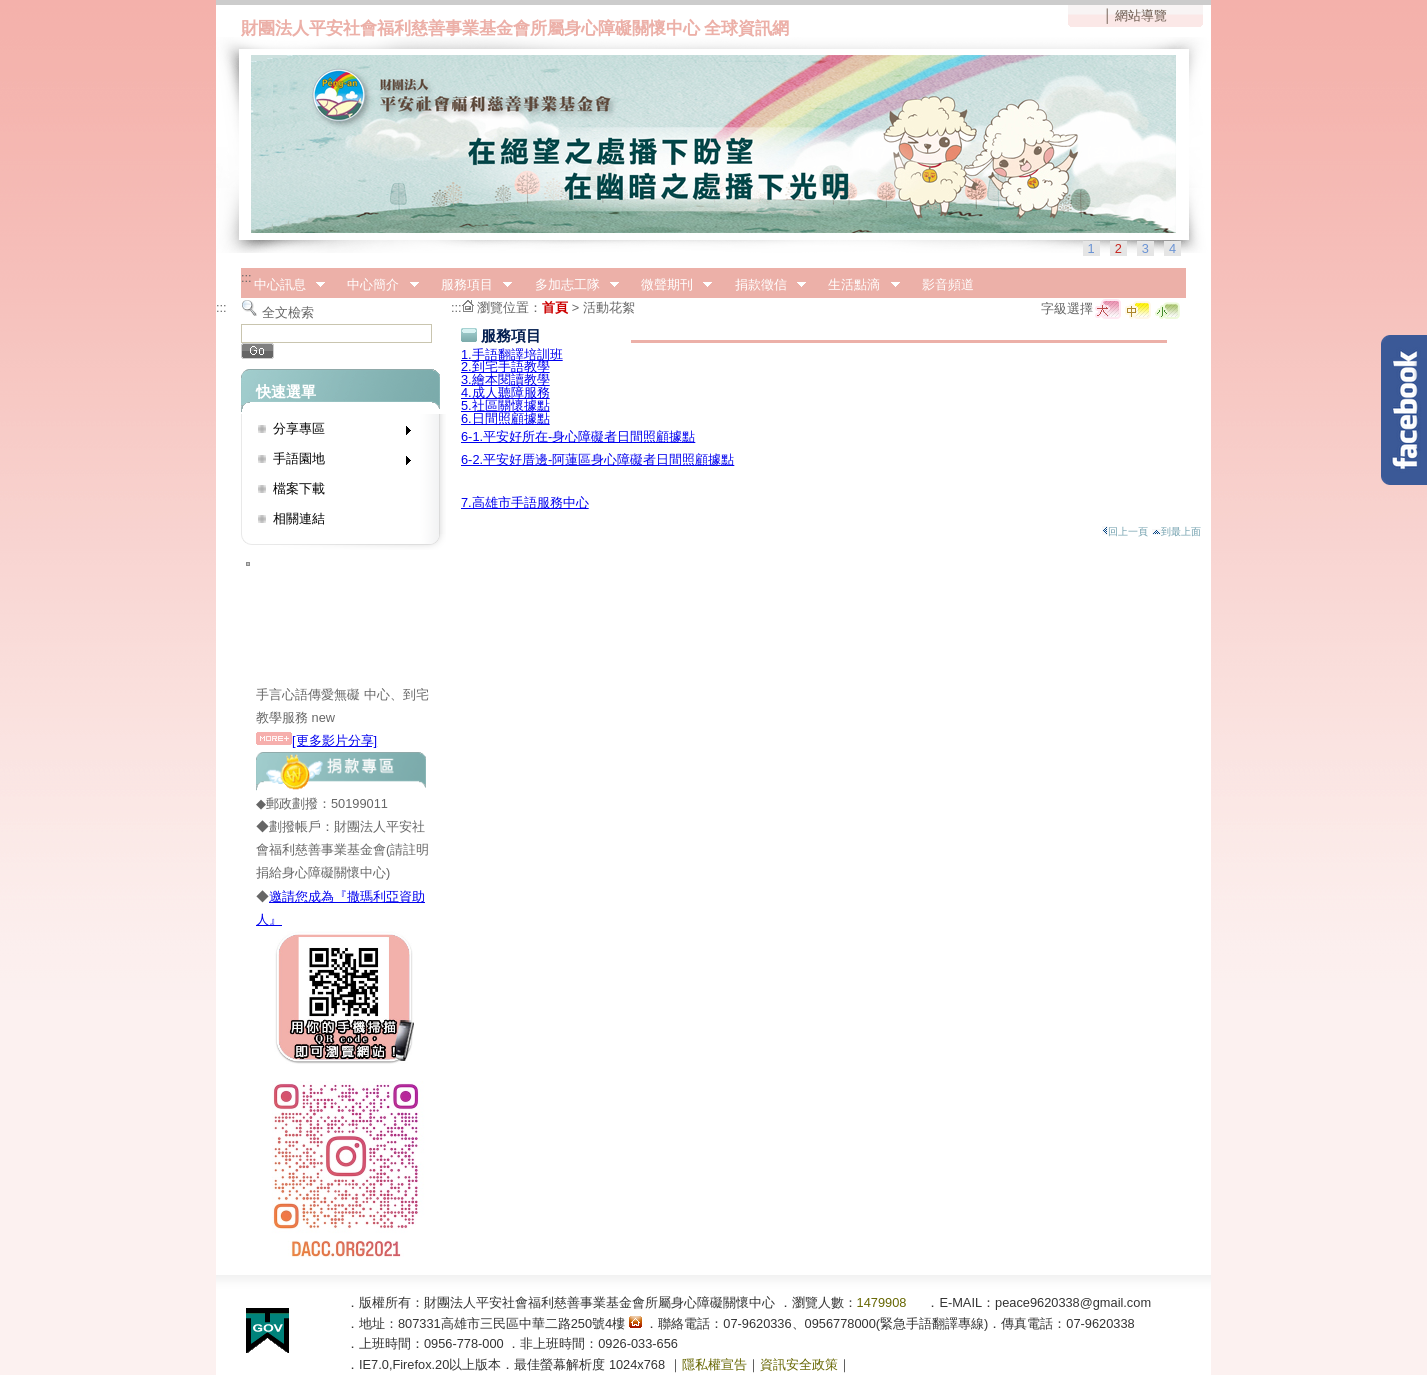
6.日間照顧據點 (505, 418)
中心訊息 (283, 285)
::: (246, 277)
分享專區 (335, 432)
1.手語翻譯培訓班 (512, 354)
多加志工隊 (570, 285)
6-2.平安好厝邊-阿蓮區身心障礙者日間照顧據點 (597, 459)
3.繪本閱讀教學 (505, 379)
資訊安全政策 (799, 1364)
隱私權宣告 (714, 1364)
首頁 (555, 307)
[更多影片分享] (316, 740)
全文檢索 (288, 312)
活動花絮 (609, 307)
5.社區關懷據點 (505, 405)
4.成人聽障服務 (505, 392)
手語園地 (335, 462)
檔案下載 (299, 488)
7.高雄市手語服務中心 (525, 502)
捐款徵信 (764, 285)
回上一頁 (1125, 531)
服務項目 (470, 285)
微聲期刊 (670, 285)
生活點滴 (858, 285)
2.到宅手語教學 (505, 366)
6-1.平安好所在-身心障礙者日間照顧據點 (578, 436)
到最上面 (1176, 531)
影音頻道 (948, 284)
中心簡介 (377, 285)
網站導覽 (1141, 15)
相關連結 (299, 518)
